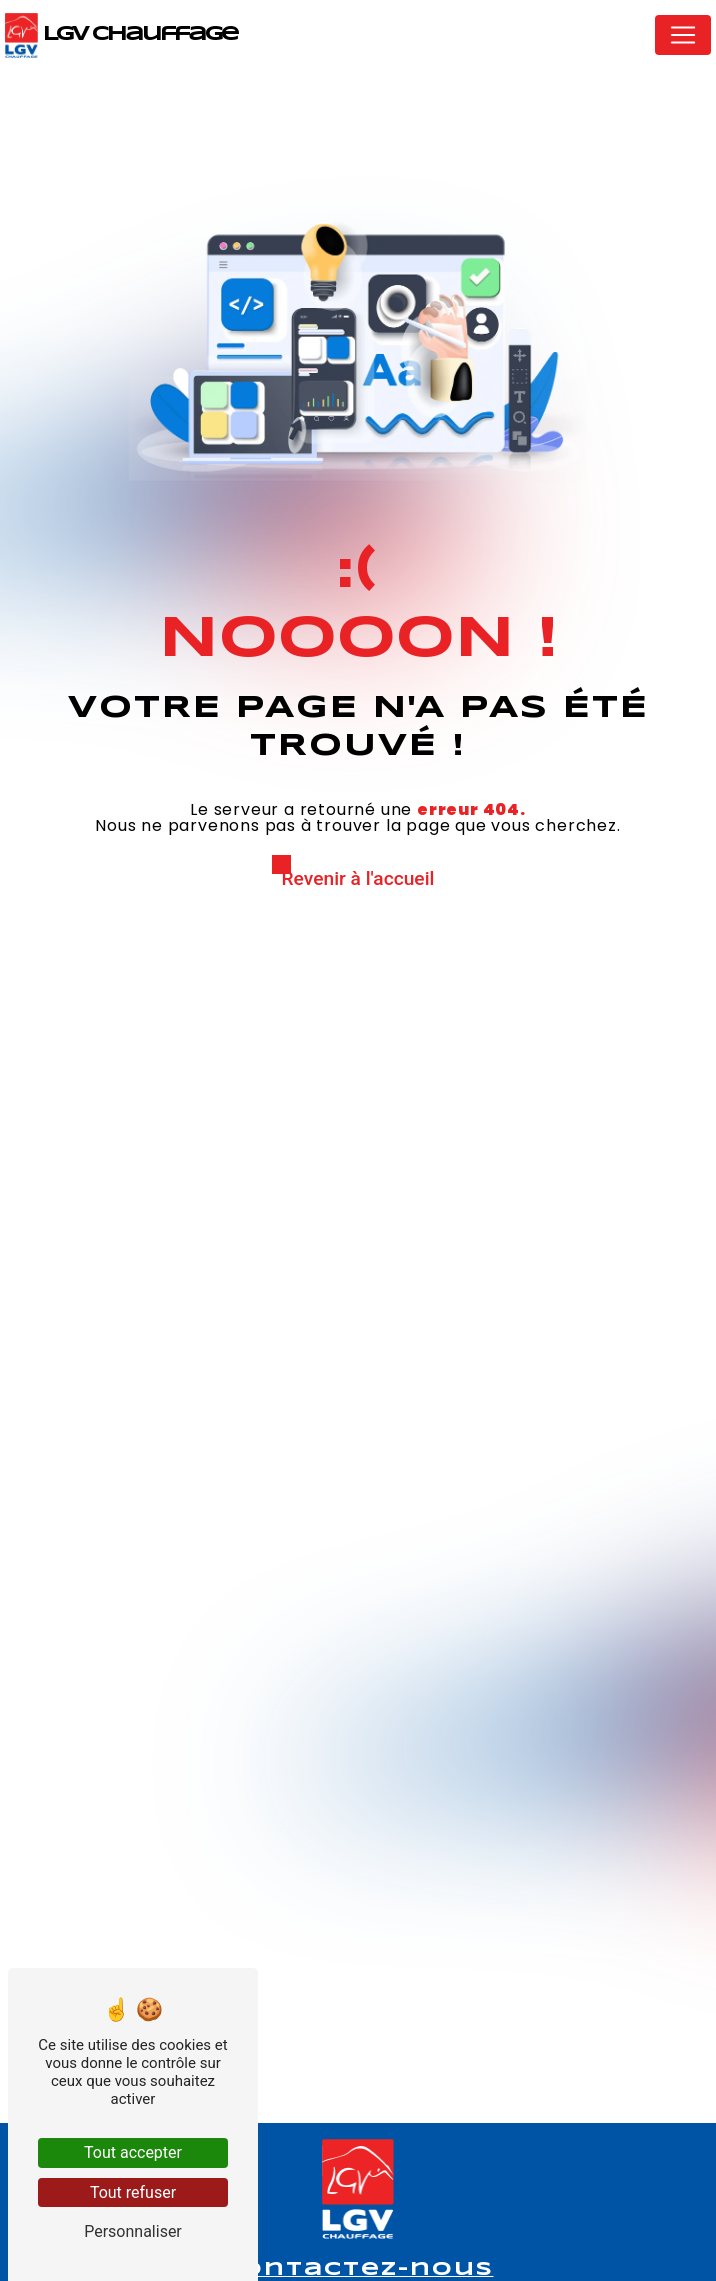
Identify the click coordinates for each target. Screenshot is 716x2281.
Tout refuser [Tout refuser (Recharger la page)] (133, 2192)
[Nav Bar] (683, 35)
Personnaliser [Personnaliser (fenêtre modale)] (133, 2231)
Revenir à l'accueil (358, 878)
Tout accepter (133, 2152)
